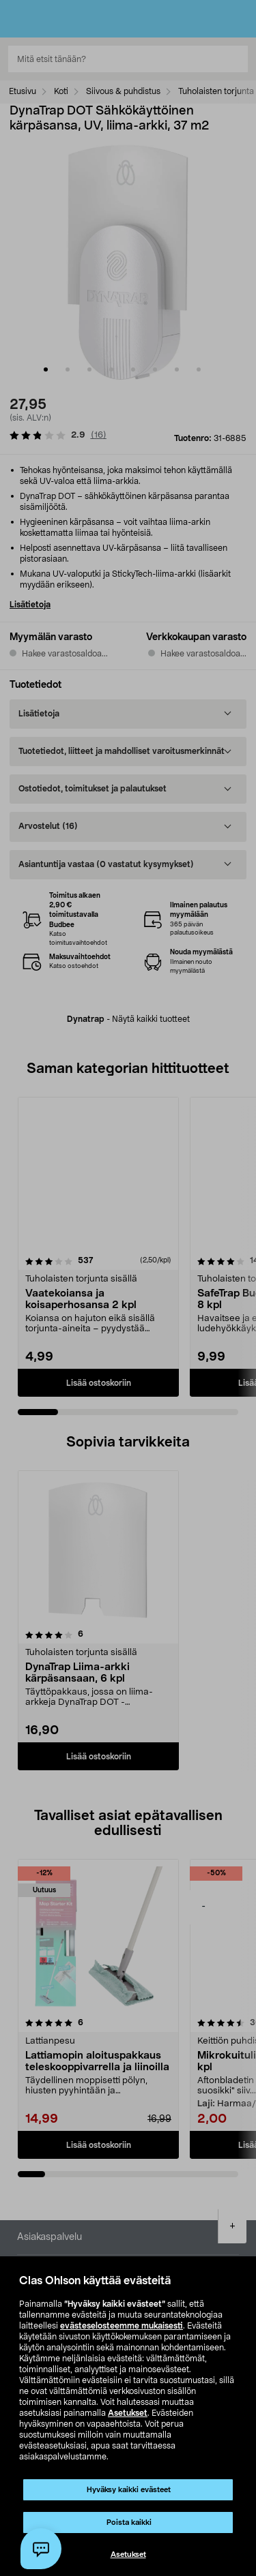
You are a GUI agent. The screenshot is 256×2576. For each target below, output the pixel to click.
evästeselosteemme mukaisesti (121, 2326)
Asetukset (127, 2413)
